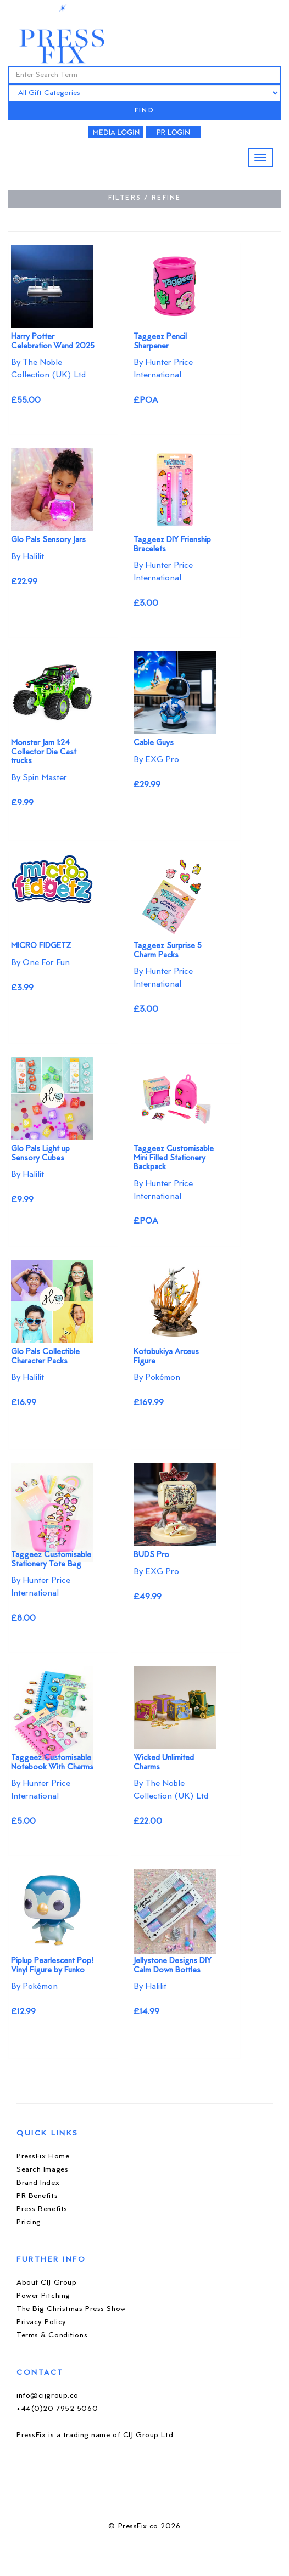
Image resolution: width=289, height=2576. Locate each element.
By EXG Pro (156, 759)
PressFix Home (42, 2156)
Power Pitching (43, 2296)
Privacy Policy (41, 2322)
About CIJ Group (46, 2282)
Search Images (42, 2169)
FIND (144, 111)
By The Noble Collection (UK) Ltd (48, 369)
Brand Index (37, 2183)
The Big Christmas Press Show (71, 2309)
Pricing (28, 2222)
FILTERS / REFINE (144, 198)
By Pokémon (157, 1377)
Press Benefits (42, 2209)
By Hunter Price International (163, 369)
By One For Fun (40, 962)
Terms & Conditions (51, 2335)
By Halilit (27, 556)
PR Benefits (37, 2196)
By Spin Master (39, 778)
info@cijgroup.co (47, 2395)
